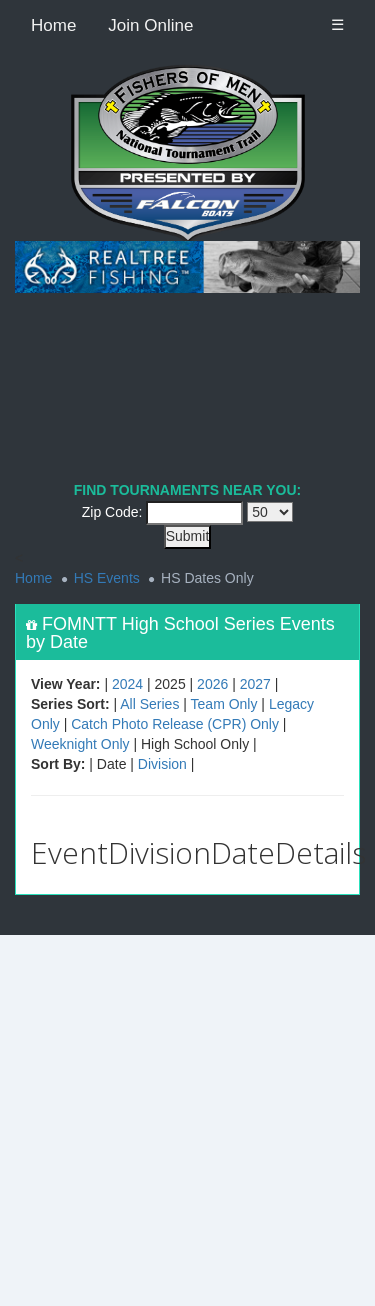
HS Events (107, 578)
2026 (212, 684)
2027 (255, 684)
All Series (149, 704)
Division (162, 764)
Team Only (224, 704)
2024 (127, 684)
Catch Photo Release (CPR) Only (175, 724)
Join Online (150, 25)
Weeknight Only (80, 744)
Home (53, 25)
